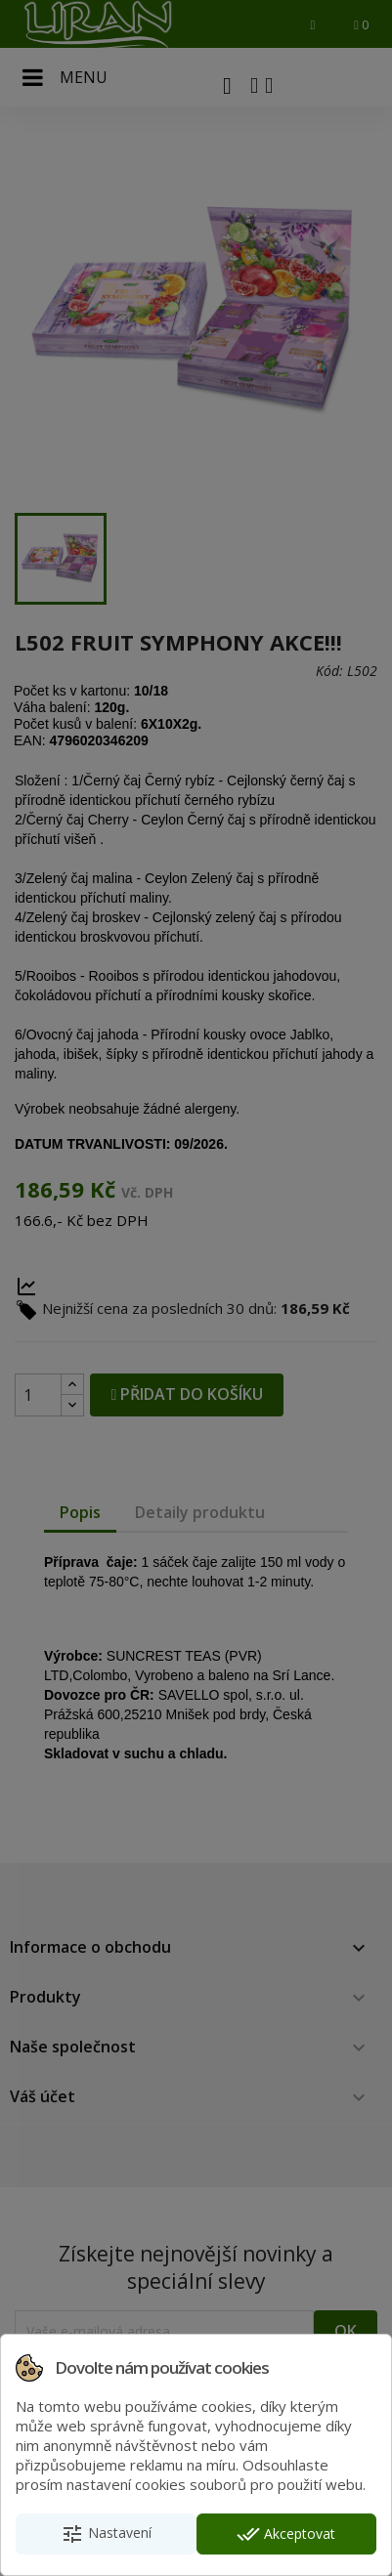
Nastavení (106, 2534)
